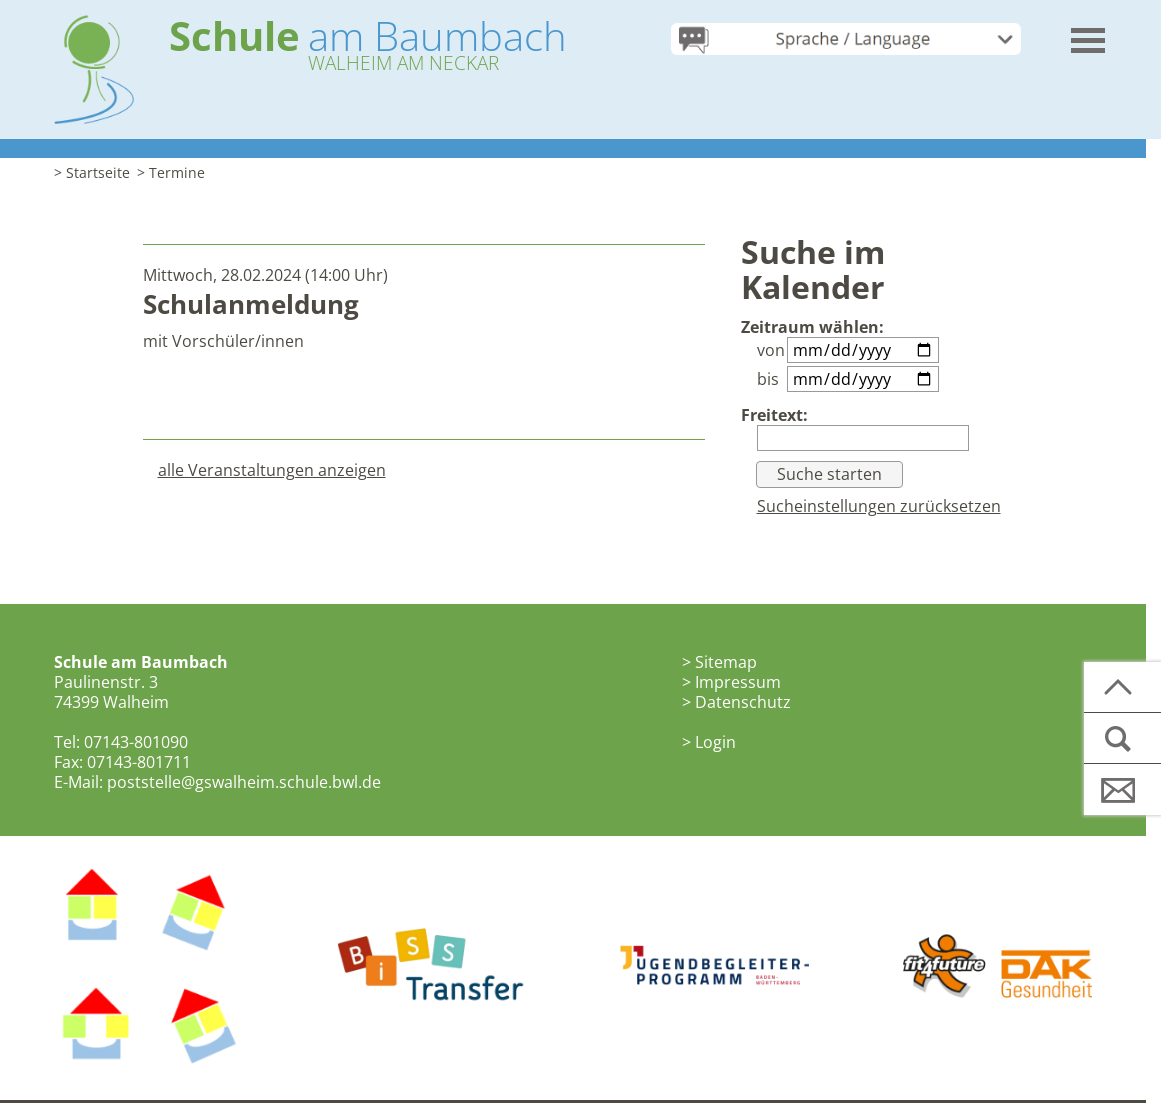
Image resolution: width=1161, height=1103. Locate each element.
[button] (1089, 33)
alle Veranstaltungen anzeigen (272, 470)
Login (715, 742)
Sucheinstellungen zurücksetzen (879, 506)
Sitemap (726, 662)
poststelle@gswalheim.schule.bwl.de (244, 782)
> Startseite (92, 172)
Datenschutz (743, 702)
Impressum (738, 682)
